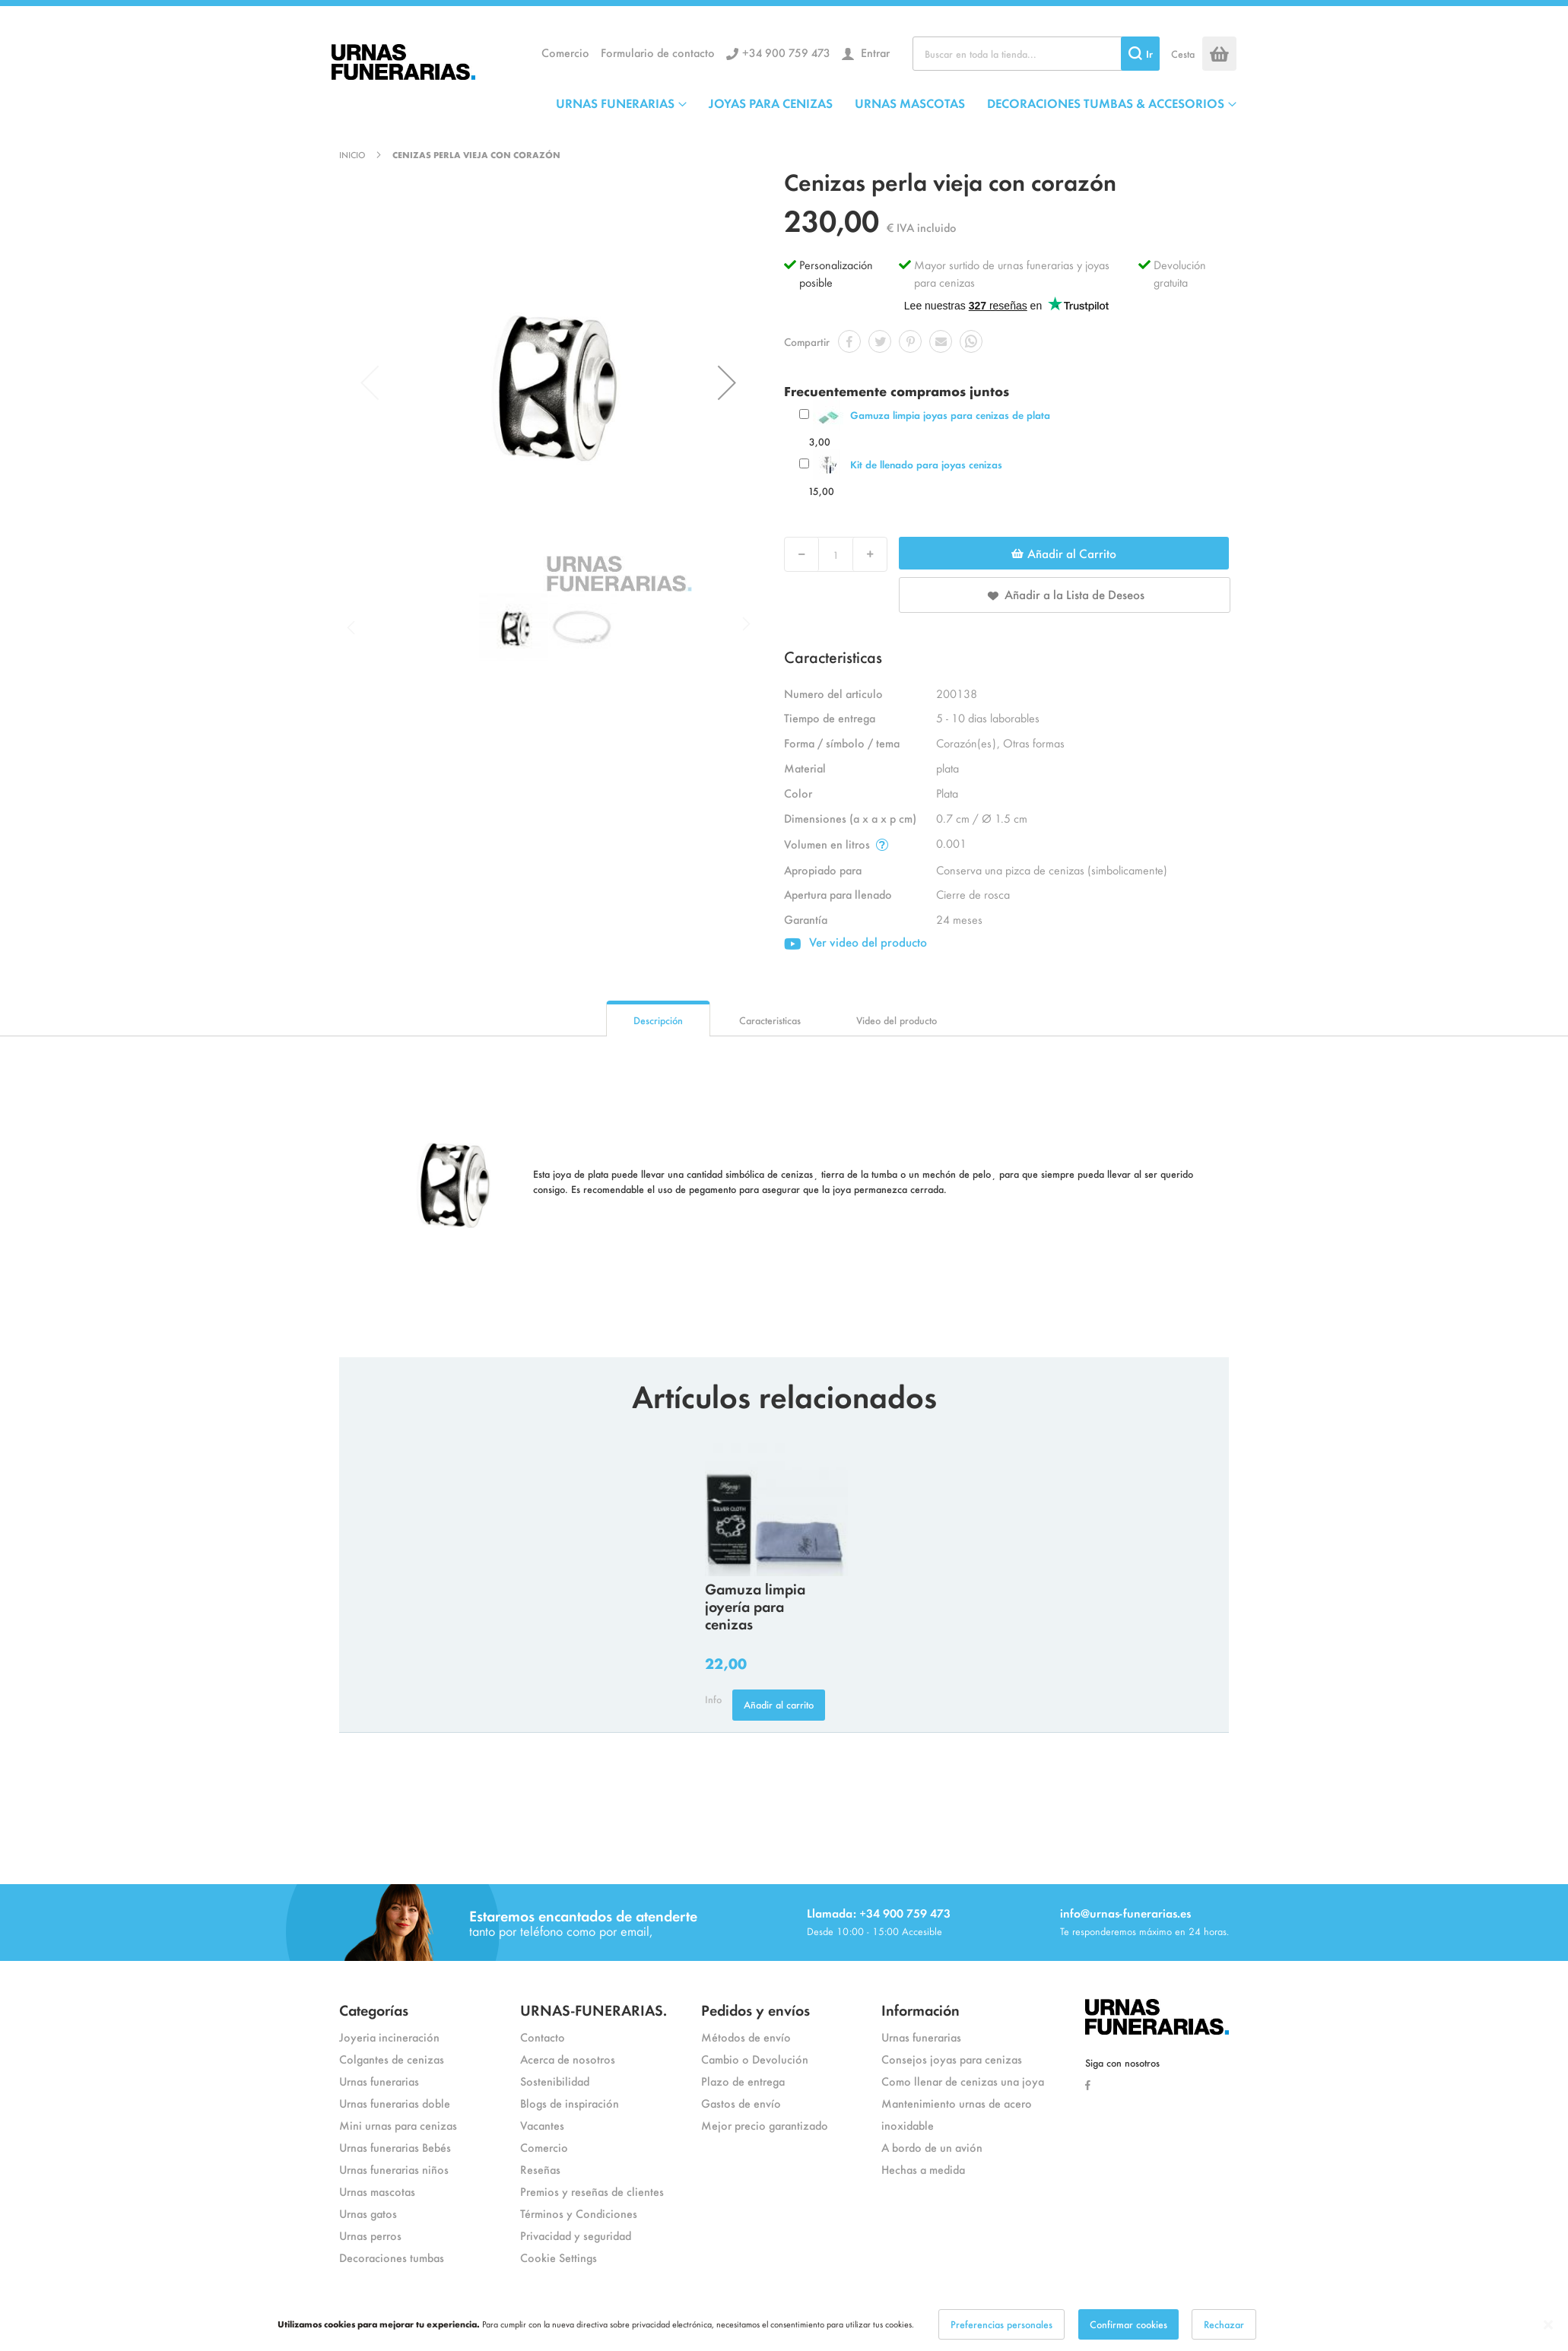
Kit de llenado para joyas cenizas (926, 464)
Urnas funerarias (379, 2081)
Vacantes (542, 2125)
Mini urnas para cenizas (398, 2125)
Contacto (542, 2037)
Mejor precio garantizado (764, 2125)
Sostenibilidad (554, 2081)
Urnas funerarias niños (394, 2169)
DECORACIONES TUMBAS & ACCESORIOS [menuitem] (1105, 102)
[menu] (896, 103)
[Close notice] (1548, 2324)
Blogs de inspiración (569, 2103)
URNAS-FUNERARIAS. (593, 2009)
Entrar (874, 52)
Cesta (1183, 53)
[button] (727, 382)
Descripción (658, 1020)
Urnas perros (370, 2235)
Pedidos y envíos (755, 2009)
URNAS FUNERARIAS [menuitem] (615, 102)
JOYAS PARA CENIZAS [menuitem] (771, 102)
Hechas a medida (923, 2169)
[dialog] (784, 2324)
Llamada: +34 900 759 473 (879, 1913)
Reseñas (540, 2169)
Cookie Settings (558, 2257)
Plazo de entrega (743, 2081)
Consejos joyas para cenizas (951, 2059)
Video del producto (896, 1020)
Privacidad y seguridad (575, 2235)
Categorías (373, 2009)
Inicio (352, 154)
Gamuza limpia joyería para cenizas (755, 1605)
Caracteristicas (770, 1020)
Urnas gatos (368, 2213)
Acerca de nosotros (567, 2059)
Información (920, 2009)
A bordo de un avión (931, 2147)
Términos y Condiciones (578, 2213)
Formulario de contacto (658, 52)
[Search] (1140, 53)
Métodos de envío (746, 2037)
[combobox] (1036, 53)
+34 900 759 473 (786, 52)
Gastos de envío (741, 2103)
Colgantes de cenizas (391, 2059)
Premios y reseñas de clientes (592, 2191)
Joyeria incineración (389, 2037)
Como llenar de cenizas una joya (962, 2081)
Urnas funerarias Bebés (395, 2147)
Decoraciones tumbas (391, 2257)
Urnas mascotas (377, 2191)
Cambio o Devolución (754, 2059)
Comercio (565, 52)
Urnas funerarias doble (394, 2103)
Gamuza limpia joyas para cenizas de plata (950, 415)
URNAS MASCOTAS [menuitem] (910, 102)
